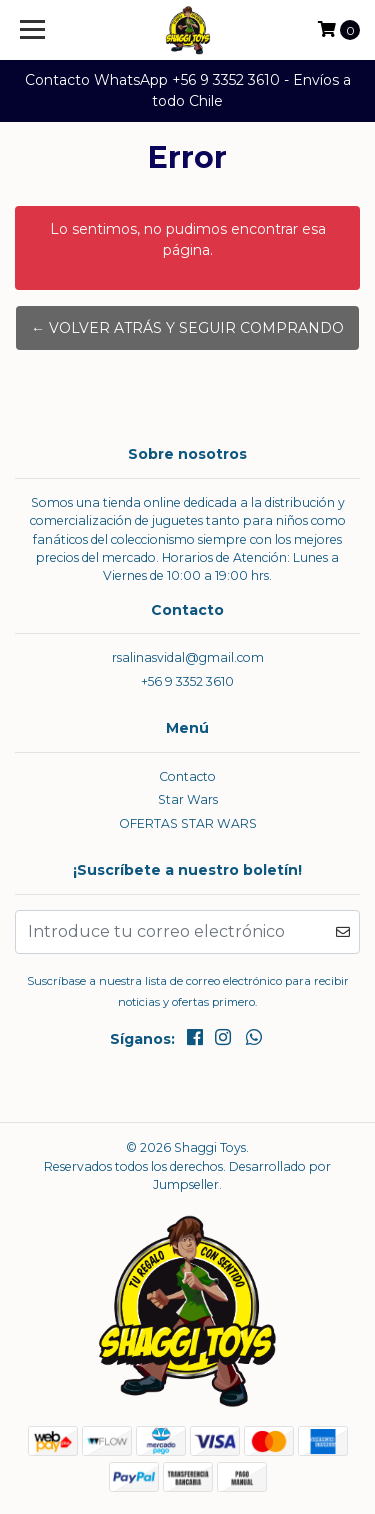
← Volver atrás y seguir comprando (187, 328)
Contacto (187, 776)
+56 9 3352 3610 (187, 681)
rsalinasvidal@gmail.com (188, 657)
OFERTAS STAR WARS (188, 823)
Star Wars (188, 799)
